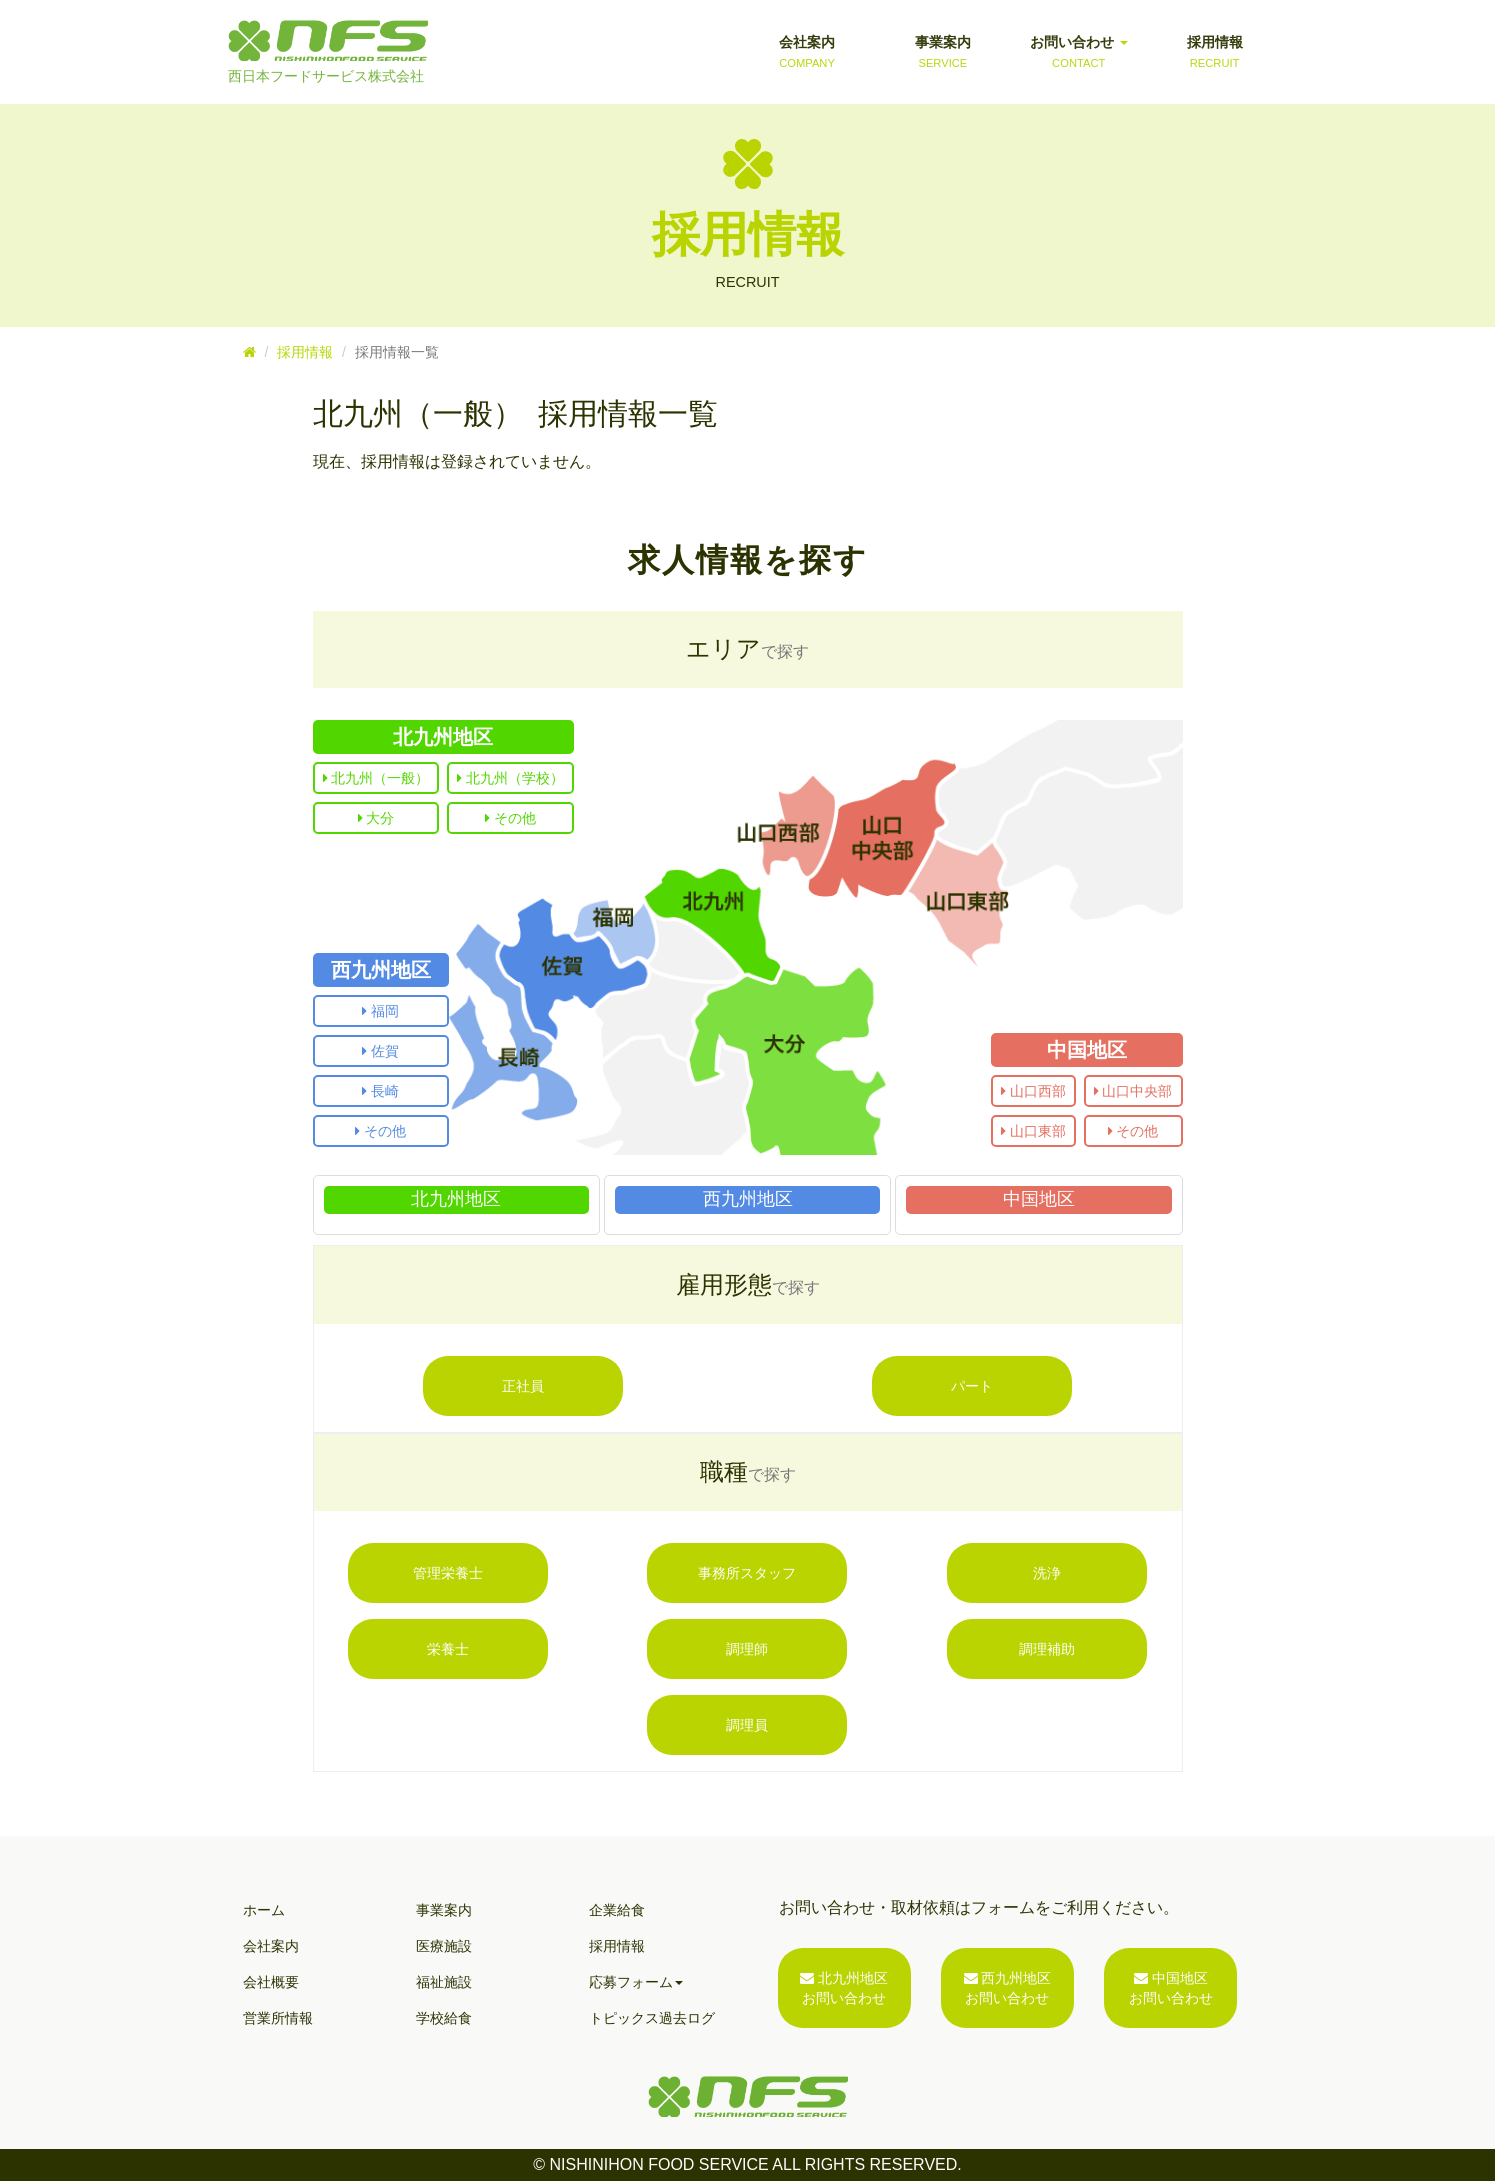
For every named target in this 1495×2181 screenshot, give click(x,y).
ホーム (264, 1910)
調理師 (747, 1649)
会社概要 (271, 1982)
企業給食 (617, 1910)
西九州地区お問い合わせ (1008, 1988)
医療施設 (444, 1946)
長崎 (380, 1091)
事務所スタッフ (747, 1573)
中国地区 (1087, 1050)
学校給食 (444, 2018)
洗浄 (1047, 1573)
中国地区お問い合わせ (1171, 1988)
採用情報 (1215, 52)
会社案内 (807, 52)
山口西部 (1033, 1091)
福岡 (380, 1011)
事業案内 (943, 52)
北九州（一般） (376, 778)
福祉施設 (444, 1982)
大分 (376, 818)
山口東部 (1033, 1131)
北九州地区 (443, 737)
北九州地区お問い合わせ (844, 1988)
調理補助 (1047, 1649)
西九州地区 (381, 970)
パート (972, 1386)
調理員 (747, 1725)
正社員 (523, 1386)
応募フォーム (636, 1982)
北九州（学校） (510, 778)
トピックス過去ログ (652, 2018)
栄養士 (448, 1649)
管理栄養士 (448, 1573)
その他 (510, 818)
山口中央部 (1133, 1091)
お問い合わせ (1079, 52)
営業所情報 (278, 2018)
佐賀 (380, 1051)
